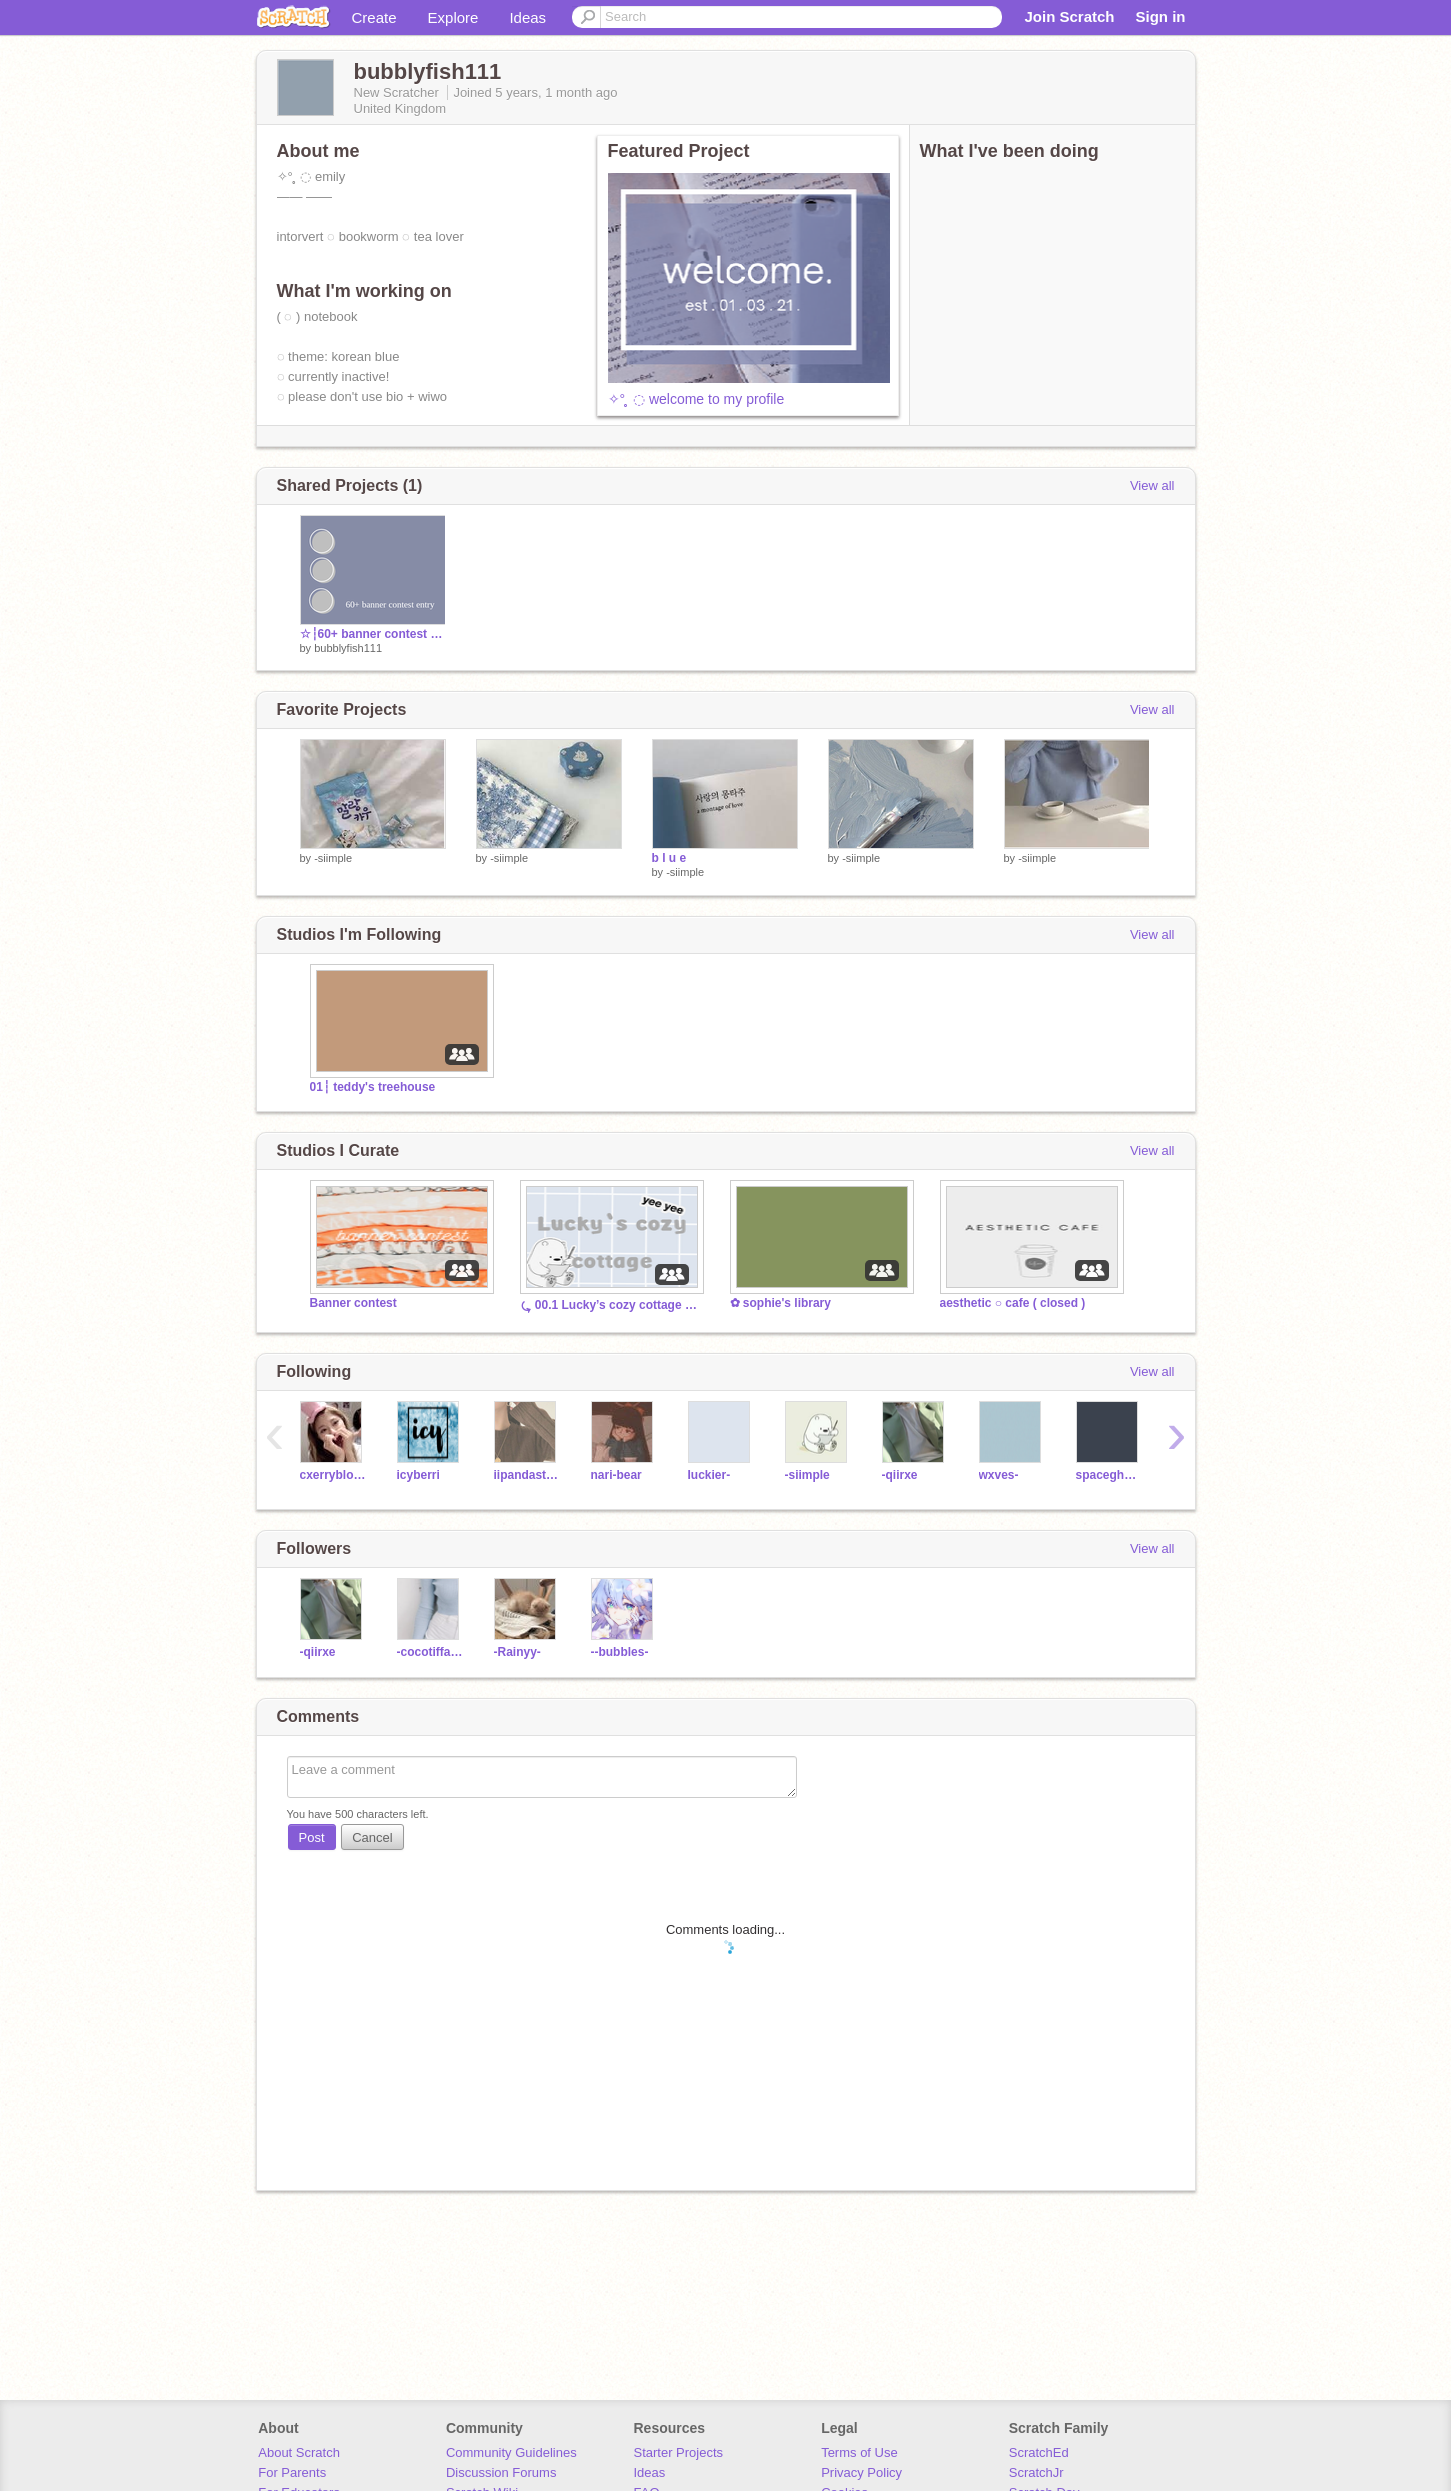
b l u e (669, 858)
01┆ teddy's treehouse (373, 1087)
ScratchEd (1039, 2452)
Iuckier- (709, 1475)
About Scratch (299, 2452)
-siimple (333, 858)
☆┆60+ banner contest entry (373, 634)
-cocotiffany (430, 1652)
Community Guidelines (511, 2452)
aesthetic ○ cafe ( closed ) (1013, 1303)
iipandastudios (527, 1475)
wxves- (999, 1475)
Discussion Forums (501, 2472)
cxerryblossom (333, 1475)
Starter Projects (679, 2452)
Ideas (527, 17)
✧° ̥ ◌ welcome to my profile (696, 399)
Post (312, 1837)
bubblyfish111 (348, 648)
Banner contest (353, 1303)
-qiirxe (900, 1475)
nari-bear (616, 1475)
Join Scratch (1069, 16)
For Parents (292, 2472)
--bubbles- (620, 1652)
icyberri (418, 1475)
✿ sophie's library (780, 1303)
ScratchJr (1036, 2472)
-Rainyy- (517, 1652)
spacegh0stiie (1109, 1475)
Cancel (372, 1837)
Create (374, 17)
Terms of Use (859, 2452)
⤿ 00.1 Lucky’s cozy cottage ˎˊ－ (610, 1305)
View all (1152, 485)
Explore (453, 17)
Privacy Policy (861, 2472)
